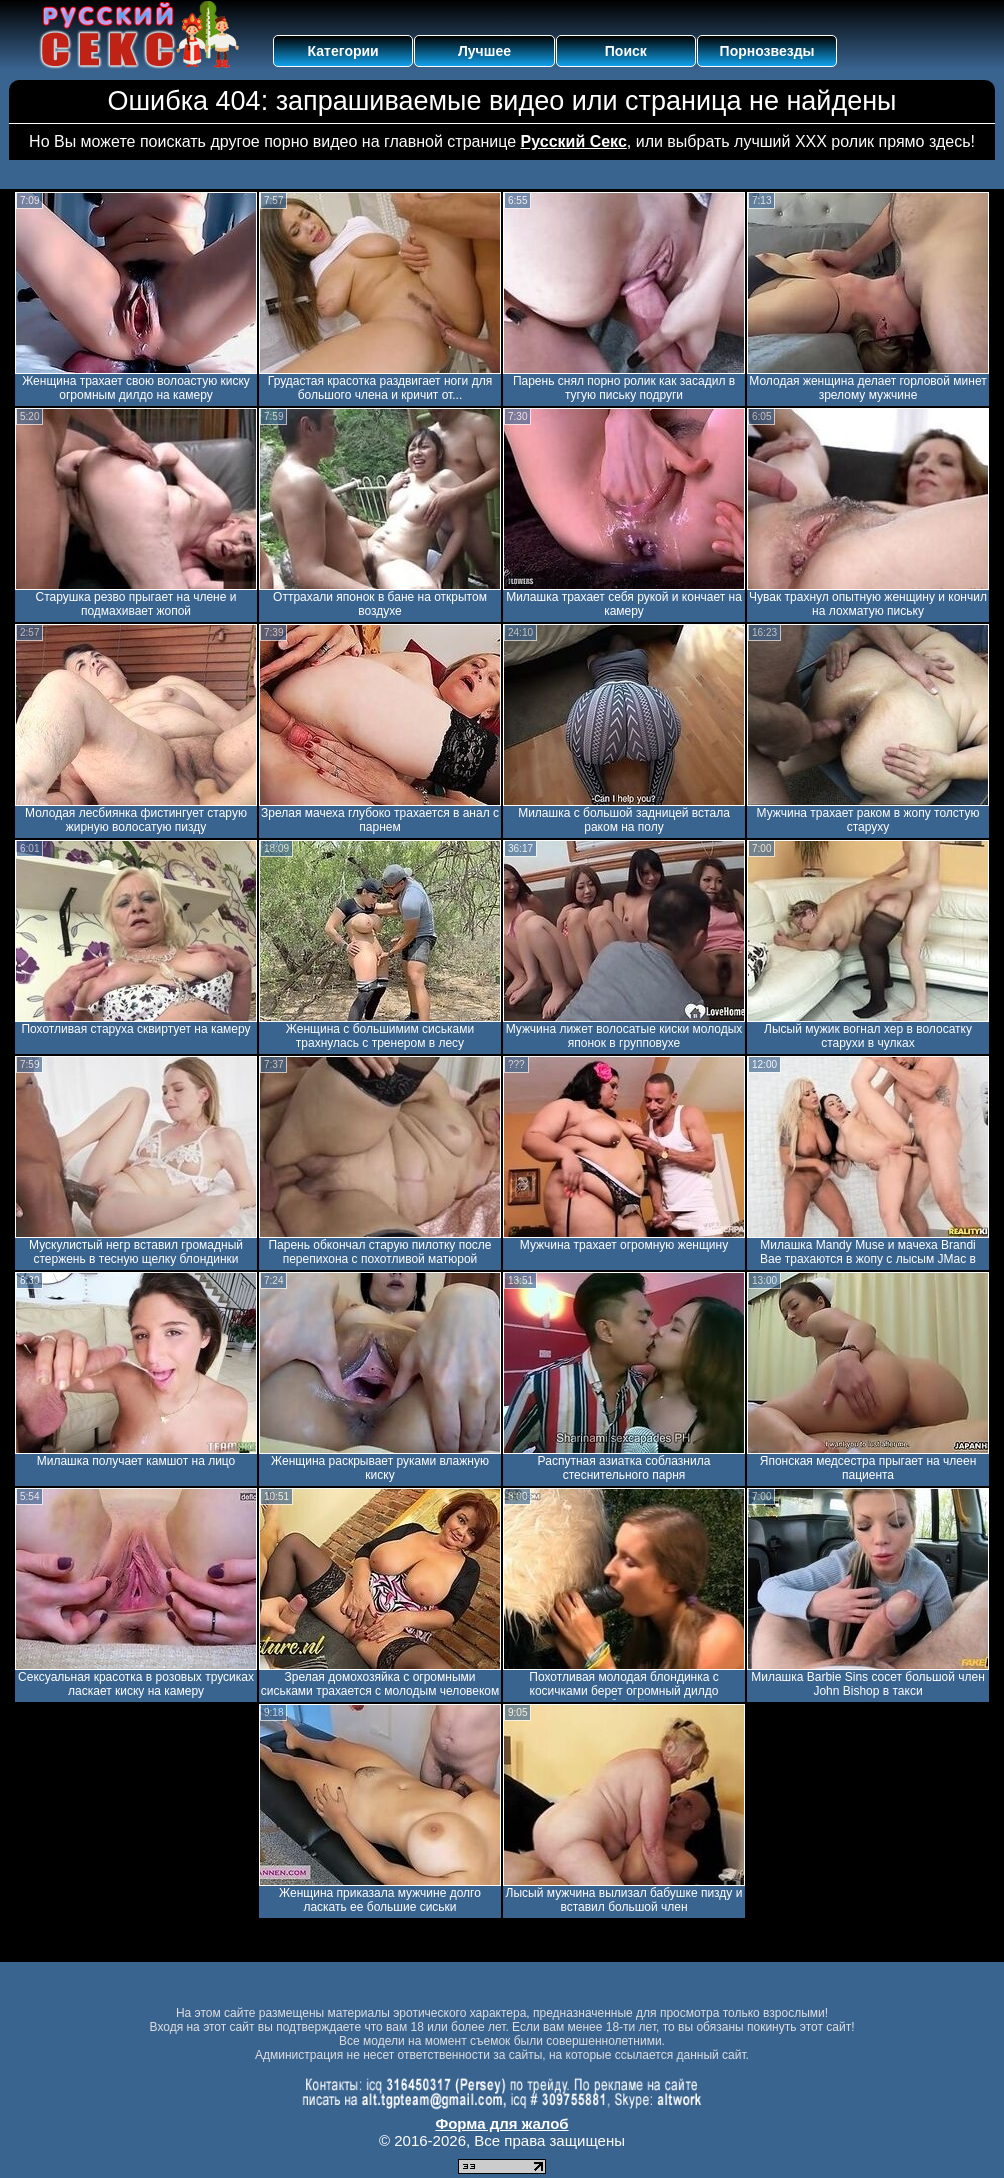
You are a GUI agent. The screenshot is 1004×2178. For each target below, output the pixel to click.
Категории (343, 51)
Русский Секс (574, 141)
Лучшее (484, 51)
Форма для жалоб (501, 2123)
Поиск (626, 51)
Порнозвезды (767, 51)
